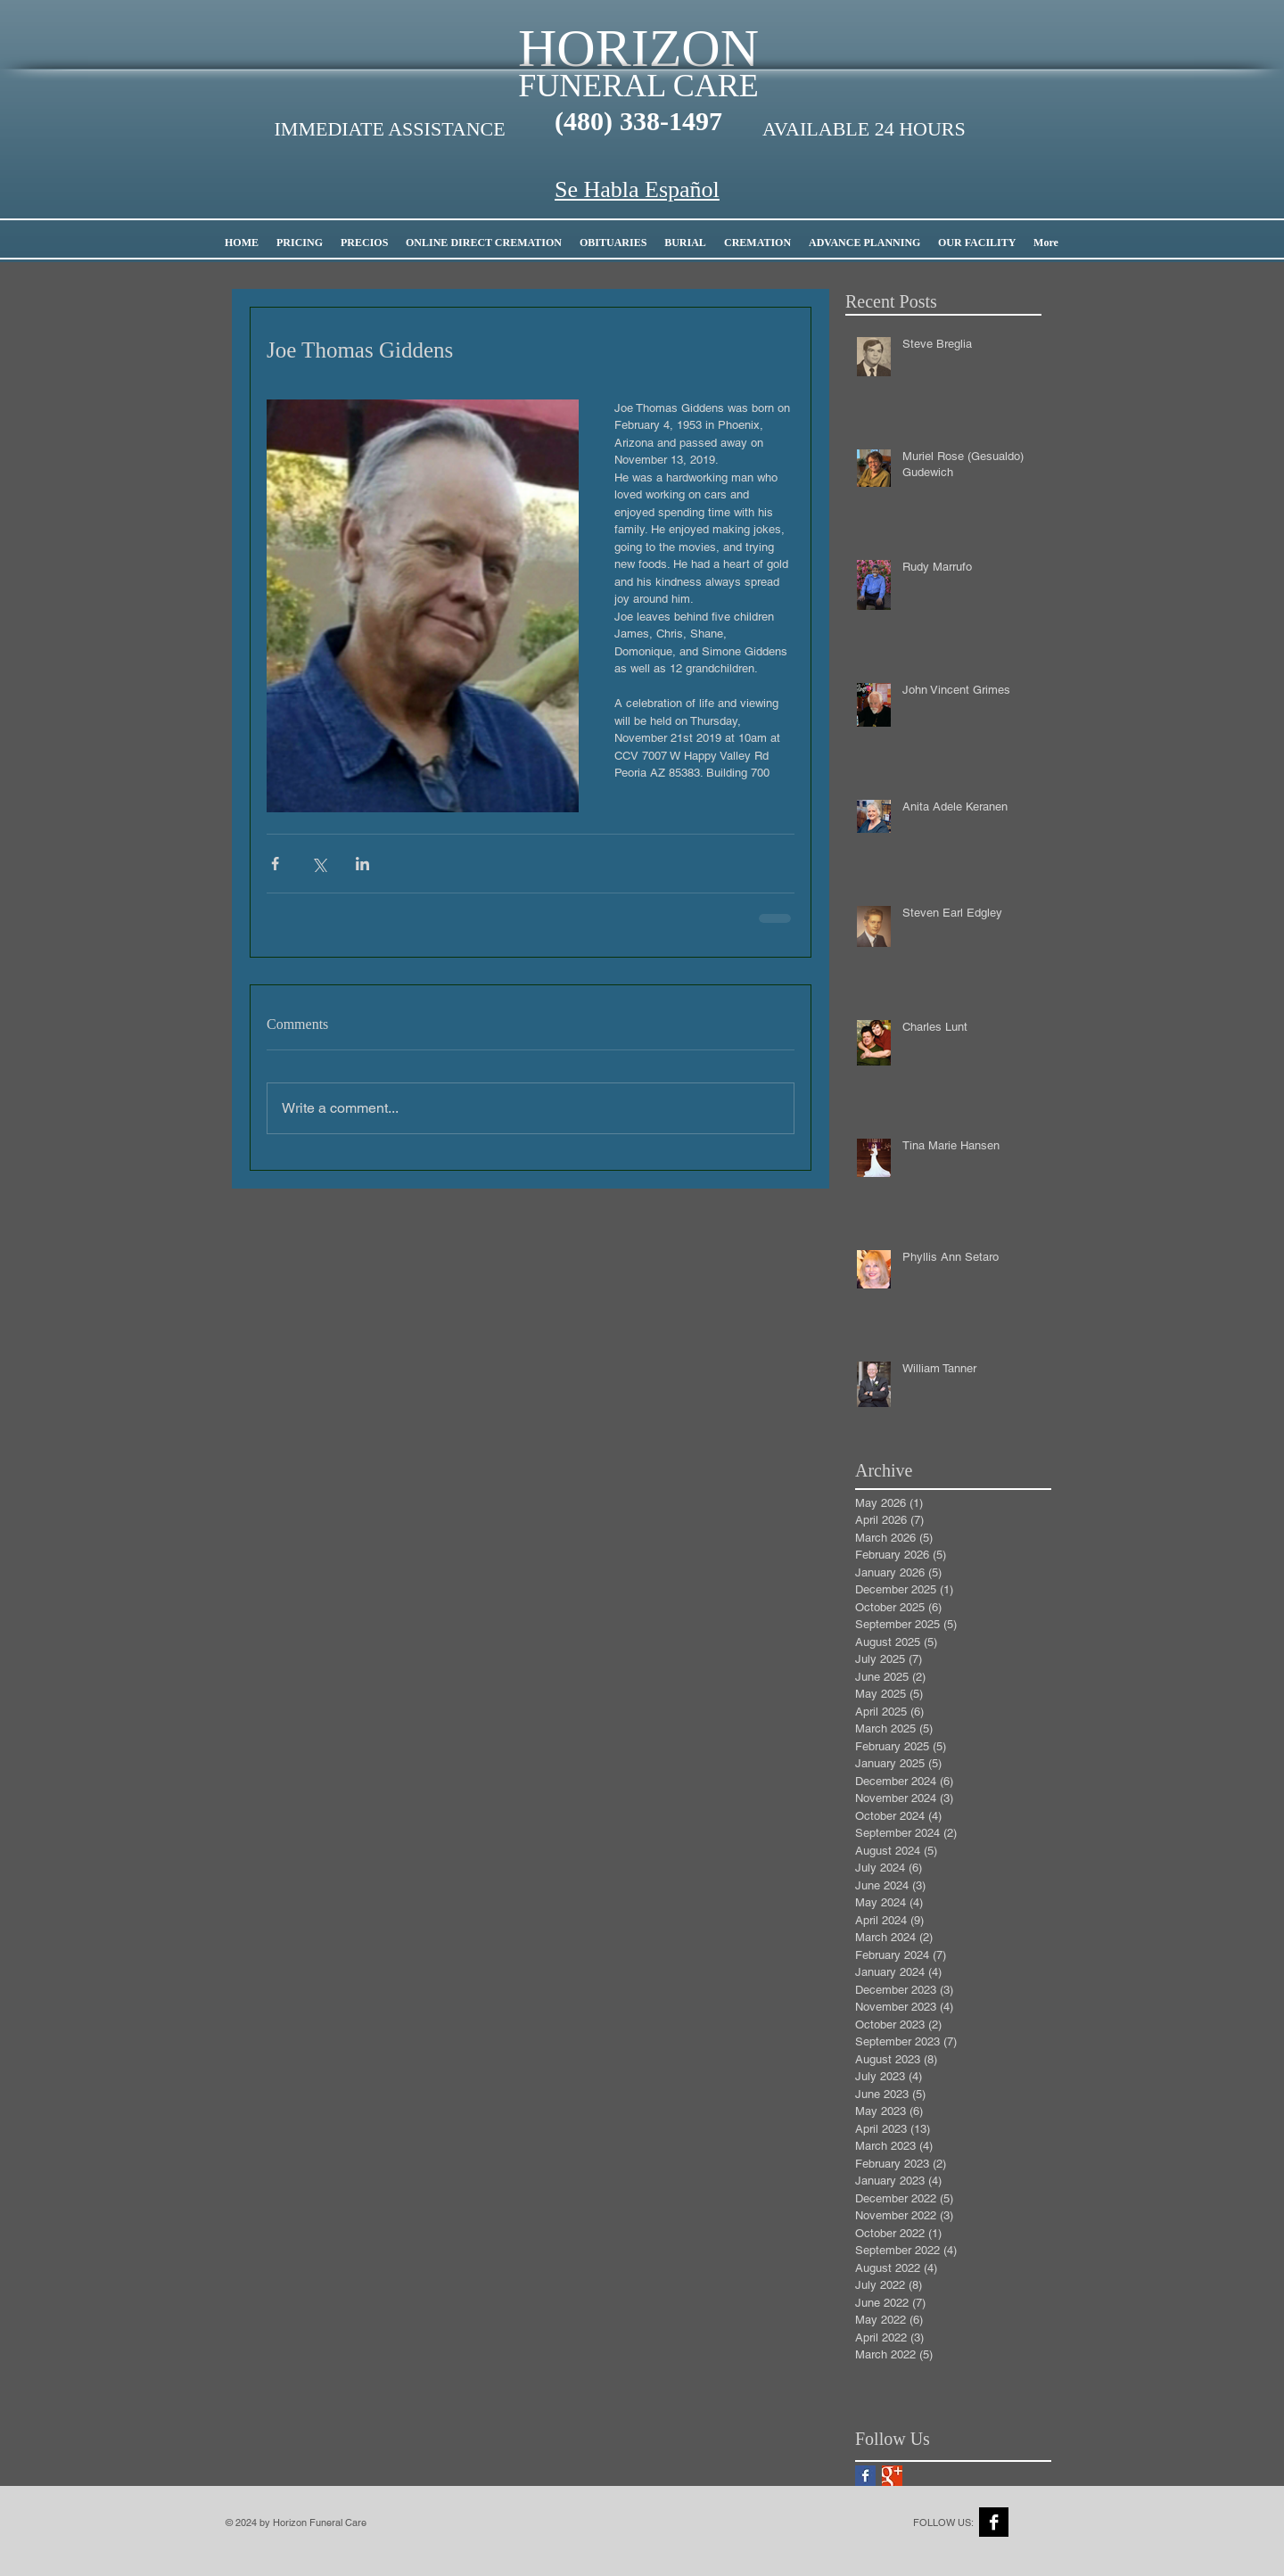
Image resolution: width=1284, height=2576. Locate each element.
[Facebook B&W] (993, 2522)
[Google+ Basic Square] (892, 2475)
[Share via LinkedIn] (362, 863)
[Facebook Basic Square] (865, 2475)
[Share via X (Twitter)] (318, 863)
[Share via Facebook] (275, 863)
